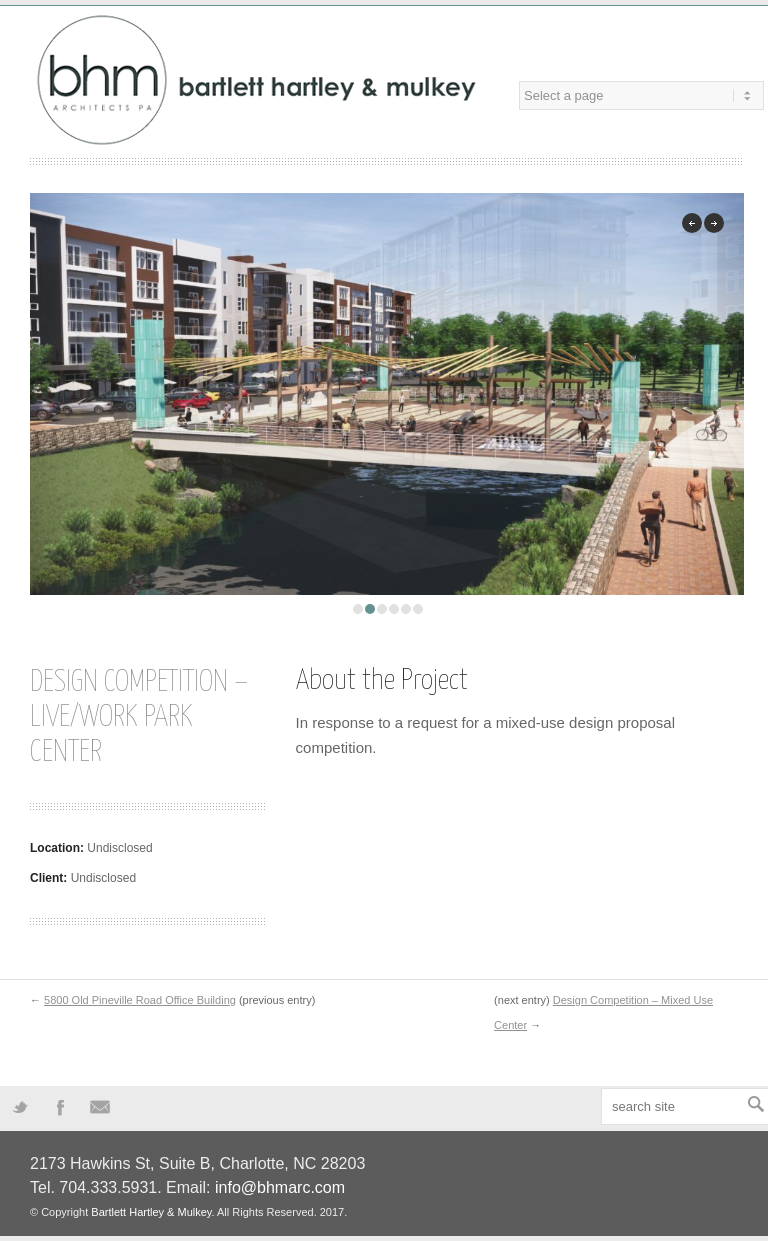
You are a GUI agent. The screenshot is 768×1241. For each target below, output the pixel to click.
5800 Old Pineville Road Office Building (140, 1000)
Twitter (20, 1106)
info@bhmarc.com (280, 1187)
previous (692, 223)
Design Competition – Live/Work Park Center (139, 717)
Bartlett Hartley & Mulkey (151, 1212)
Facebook (60, 1106)
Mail (100, 1106)
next (714, 223)
